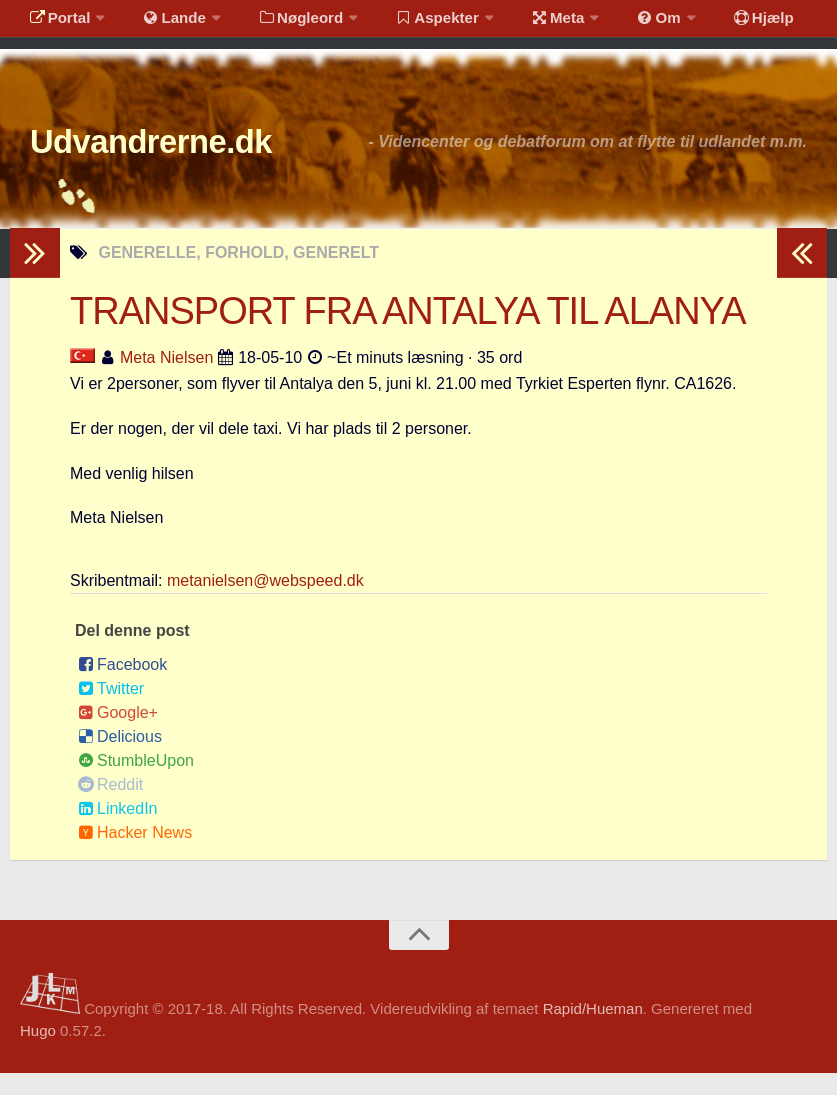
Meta (526, 24)
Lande (163, 24)
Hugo (38, 1053)
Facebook (122, 687)
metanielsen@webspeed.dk (265, 603)
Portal (56, 24)
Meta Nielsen (166, 379)
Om (620, 24)
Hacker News (135, 855)
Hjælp (715, 24)
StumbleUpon (136, 783)
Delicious (120, 759)
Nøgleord (282, 24)
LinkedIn (118, 831)
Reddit (110, 807)
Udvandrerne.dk (186, 159)
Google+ (118, 735)
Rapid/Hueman (593, 1030)
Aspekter (413, 24)
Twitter (111, 711)
